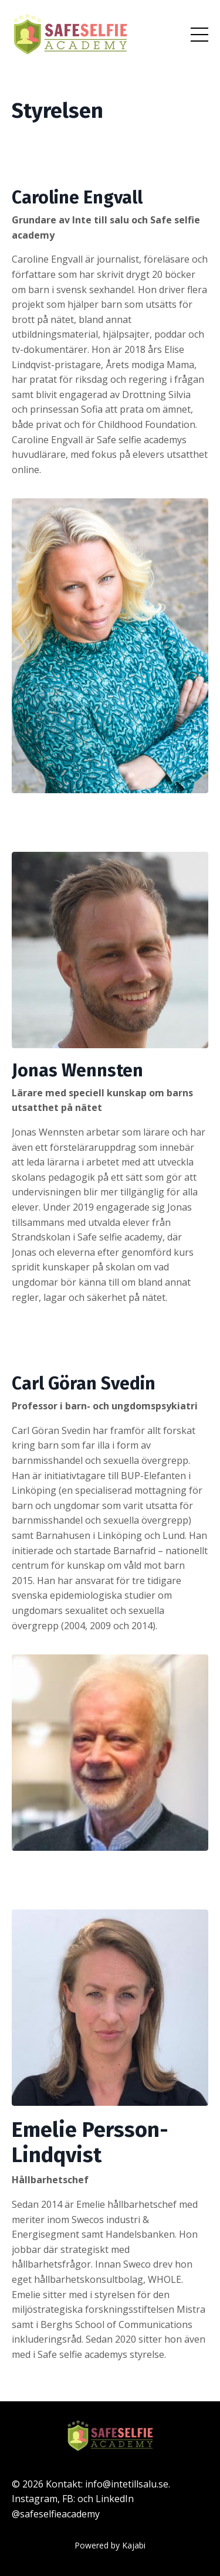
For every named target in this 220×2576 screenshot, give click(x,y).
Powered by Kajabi (110, 2545)
